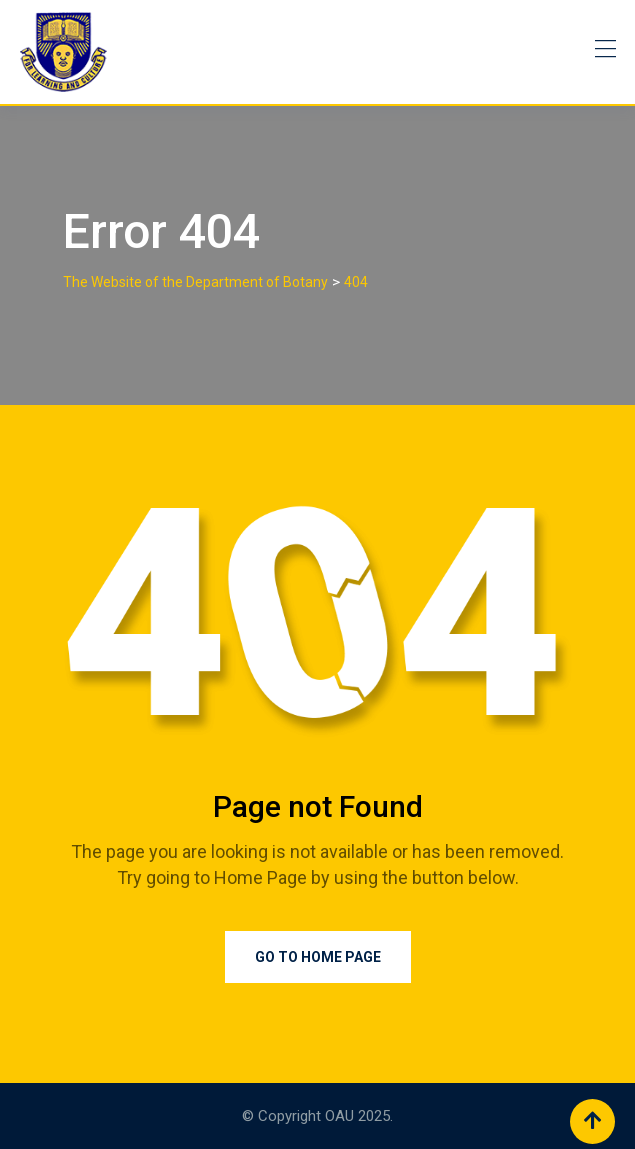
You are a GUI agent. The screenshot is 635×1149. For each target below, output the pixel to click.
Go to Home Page (318, 957)
